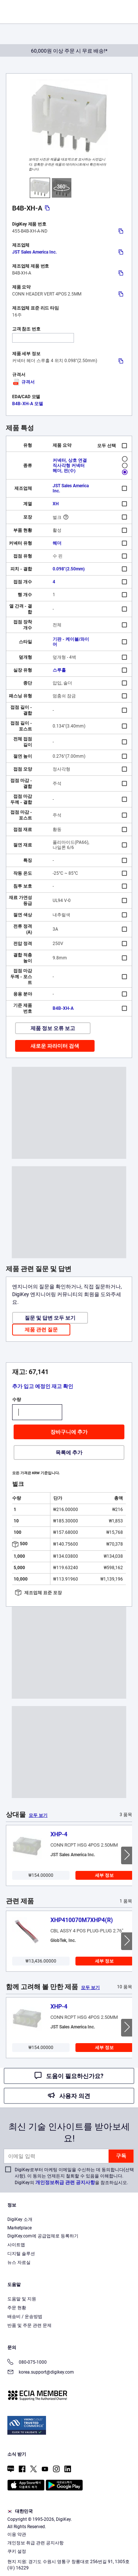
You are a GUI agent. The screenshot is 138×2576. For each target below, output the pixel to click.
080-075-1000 (27, 2362)
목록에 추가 (69, 1452)
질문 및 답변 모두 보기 (50, 1318)
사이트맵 (16, 2244)
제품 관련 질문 (41, 1330)
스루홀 (59, 670)
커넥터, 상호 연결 (70, 460)
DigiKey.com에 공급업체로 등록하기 (42, 2236)
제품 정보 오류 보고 (53, 1028)
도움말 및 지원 (21, 2298)
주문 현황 (16, 2307)
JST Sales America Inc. (34, 252)
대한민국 (20, 2511)
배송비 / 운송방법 (24, 2316)
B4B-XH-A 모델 (27, 403)
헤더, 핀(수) (64, 470)
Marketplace (19, 2227)
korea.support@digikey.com (40, 2372)
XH (56, 503)
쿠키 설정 (16, 2551)
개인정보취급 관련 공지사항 (65, 2182)
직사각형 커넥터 (69, 465)
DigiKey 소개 (19, 2219)
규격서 (23, 382)
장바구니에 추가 (69, 1432)
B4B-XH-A (63, 1008)
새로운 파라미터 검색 (55, 1046)
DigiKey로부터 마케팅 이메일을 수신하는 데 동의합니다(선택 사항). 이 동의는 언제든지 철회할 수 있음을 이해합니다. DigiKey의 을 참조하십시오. (74, 2176)
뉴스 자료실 (19, 2262)
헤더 (57, 543)
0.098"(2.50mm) (69, 569)
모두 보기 (38, 1815)
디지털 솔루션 (21, 2253)
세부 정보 (104, 1875)
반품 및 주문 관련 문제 (29, 2325)
